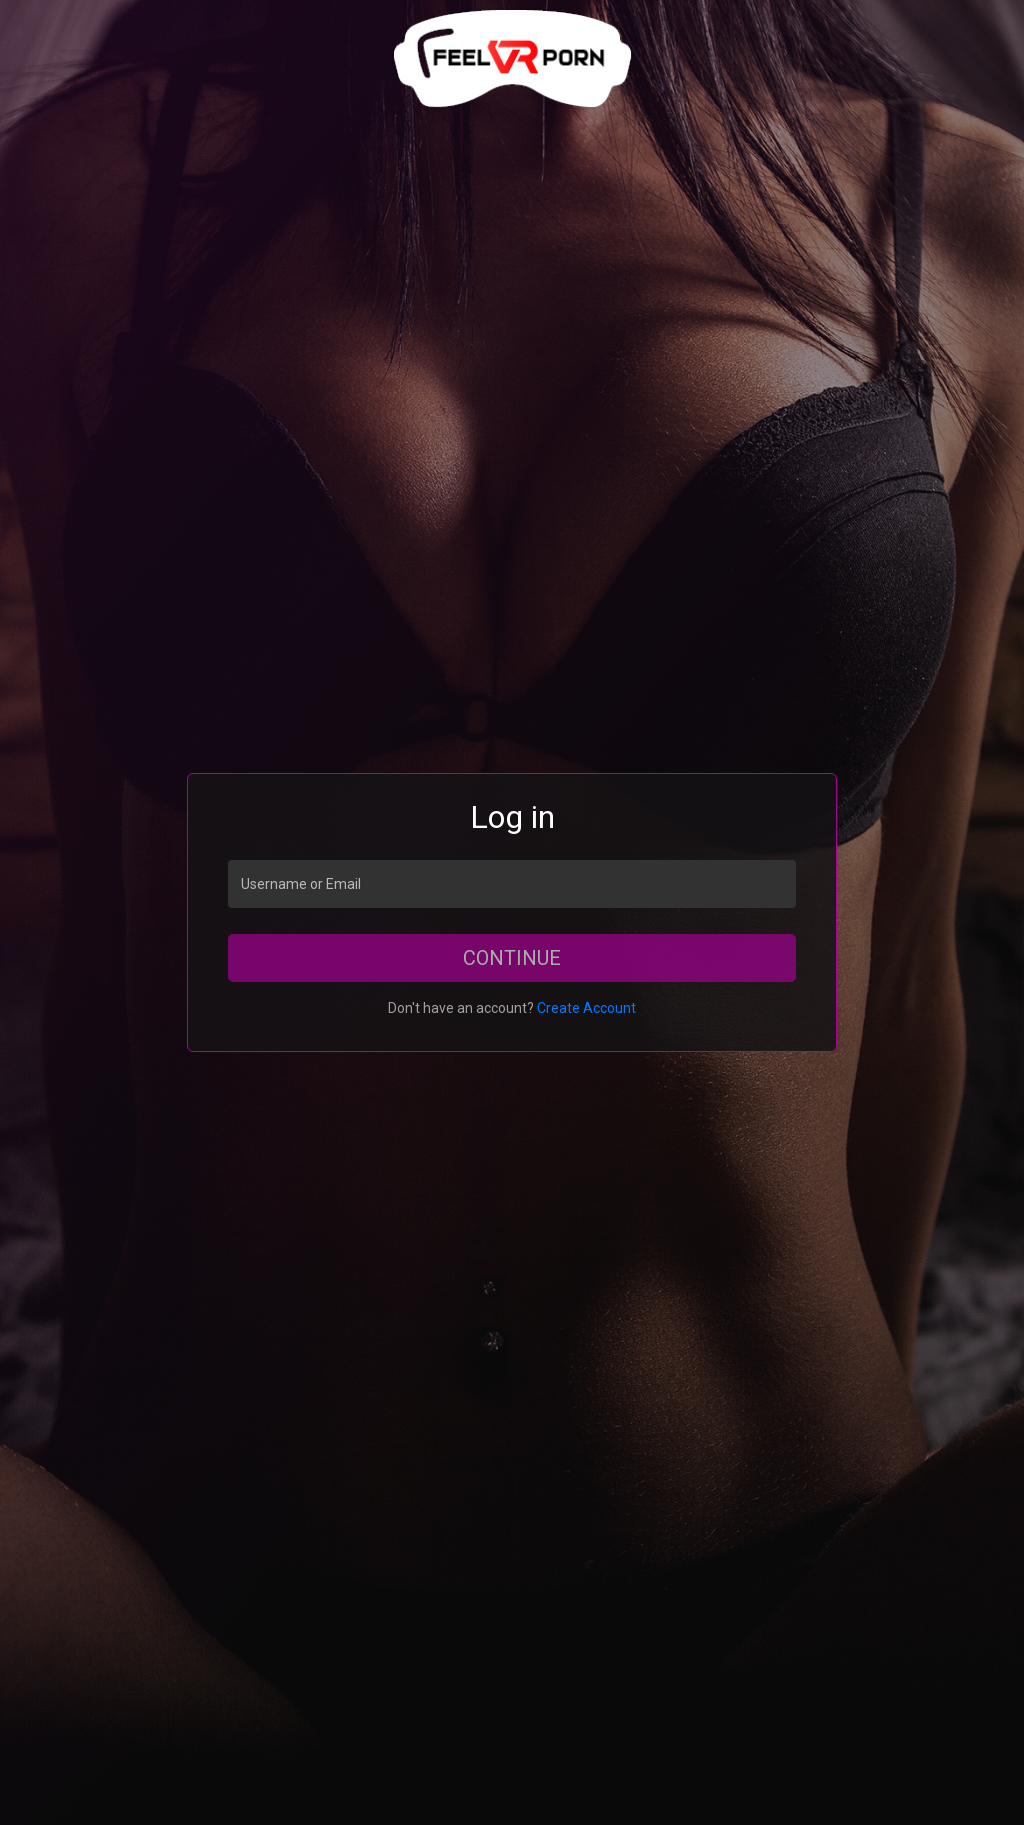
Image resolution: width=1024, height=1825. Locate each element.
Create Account (586, 1008)
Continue (512, 958)
